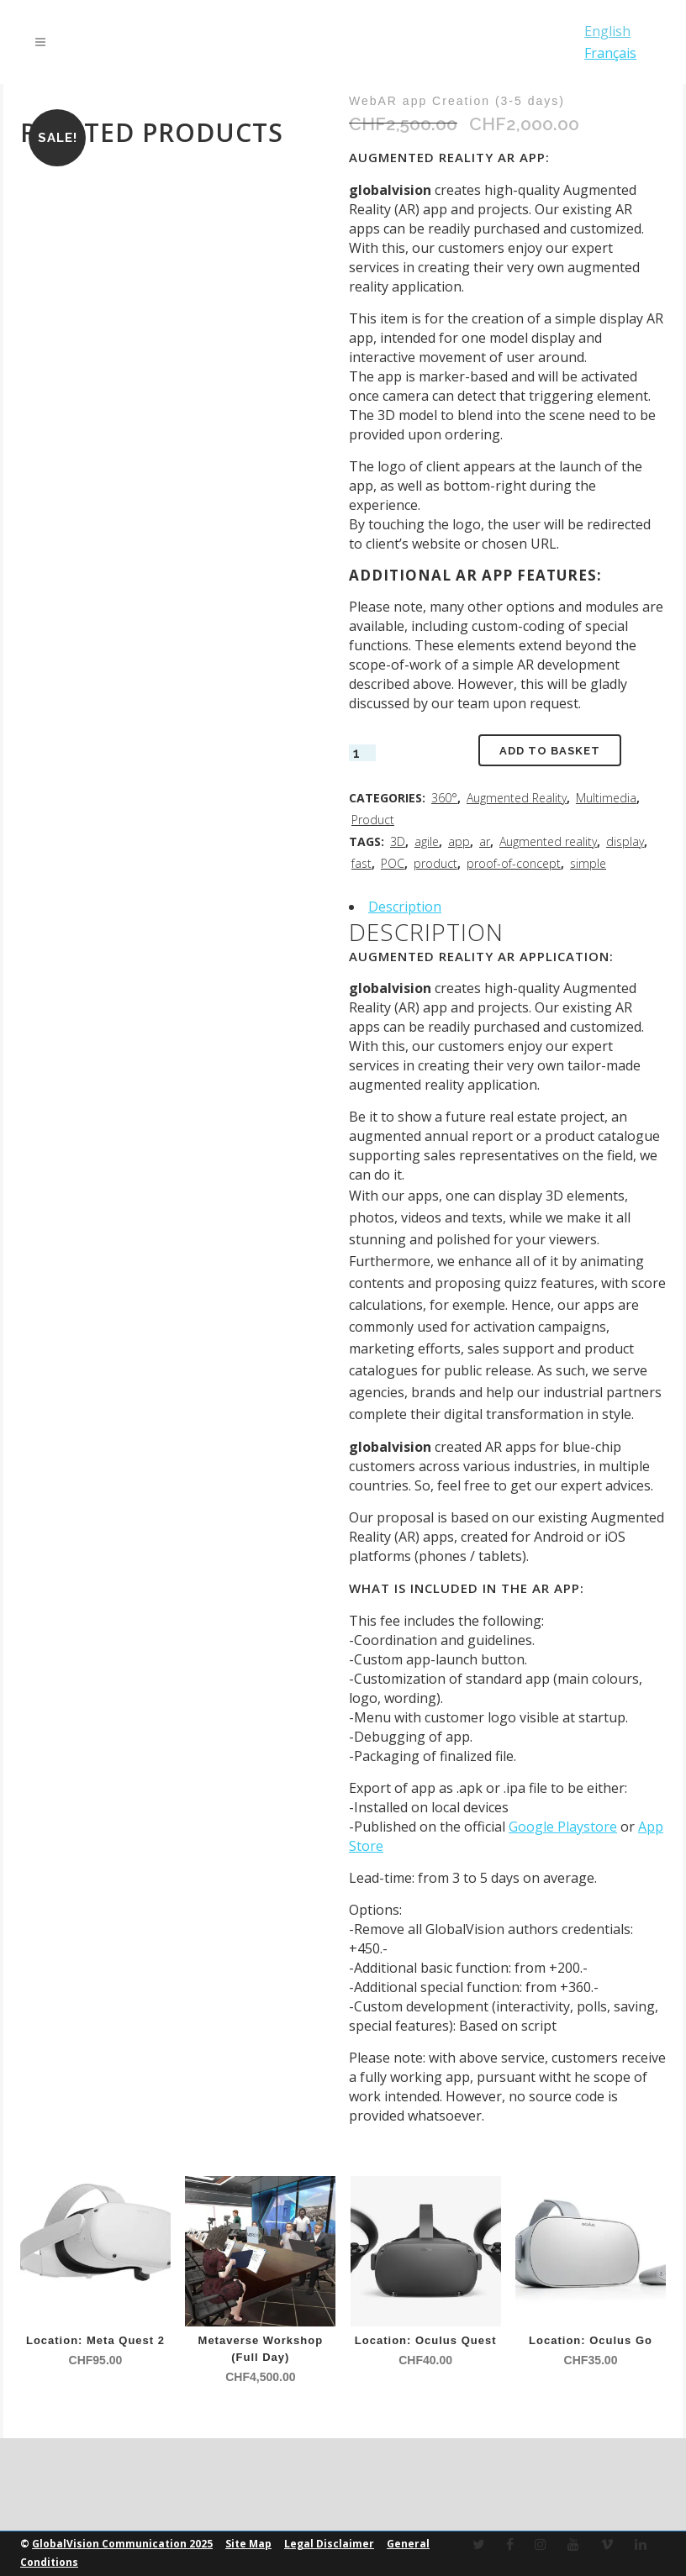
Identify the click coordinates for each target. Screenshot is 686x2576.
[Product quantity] (362, 752)
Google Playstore (563, 1826)
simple (588, 863)
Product (372, 820)
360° (444, 798)
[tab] (507, 906)
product (435, 863)
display (625, 841)
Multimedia (606, 798)
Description (404, 906)
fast (361, 863)
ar (484, 841)
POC (392, 863)
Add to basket (549, 750)
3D (397, 841)
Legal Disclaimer (329, 2544)
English (605, 31)
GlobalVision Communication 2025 (122, 2544)
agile (426, 841)
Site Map (248, 2544)
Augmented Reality (517, 798)
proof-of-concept (514, 863)
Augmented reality (548, 841)
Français (608, 53)
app (459, 841)
